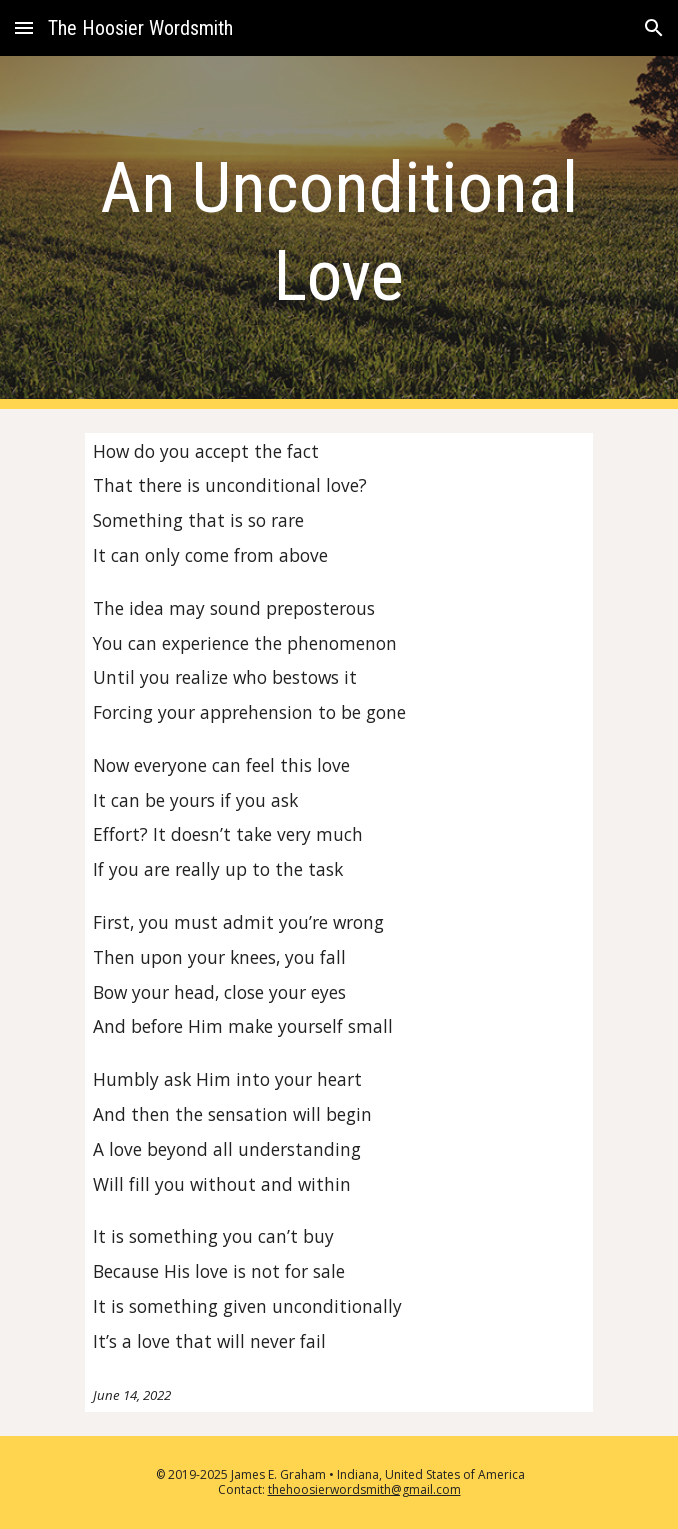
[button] (24, 27)
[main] (338, 232)
